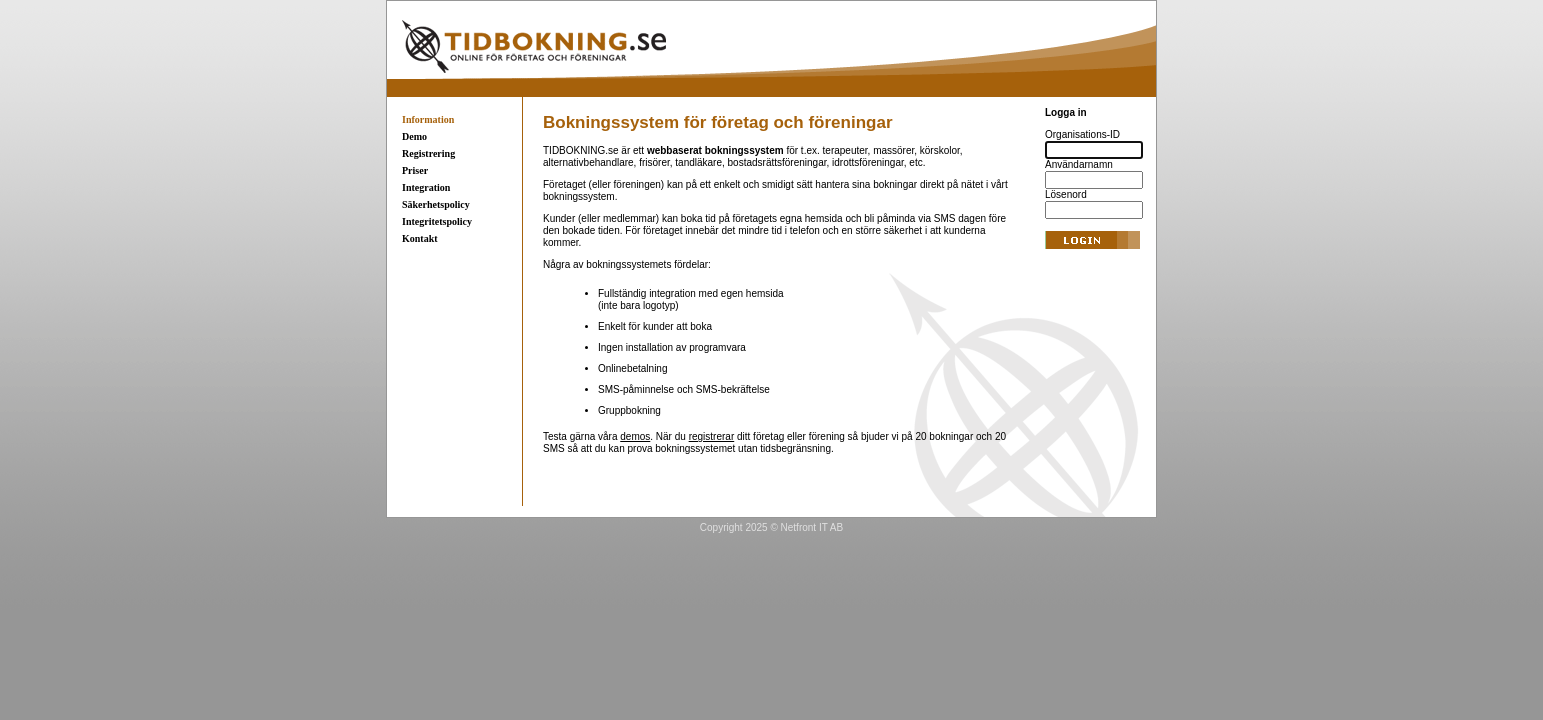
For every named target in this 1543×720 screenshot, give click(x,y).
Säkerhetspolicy (436, 204)
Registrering (428, 153)
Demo (414, 136)
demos (635, 436)
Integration (426, 187)
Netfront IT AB (812, 527)
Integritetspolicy (437, 221)
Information (428, 119)
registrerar (712, 436)
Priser (415, 170)
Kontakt (420, 238)
